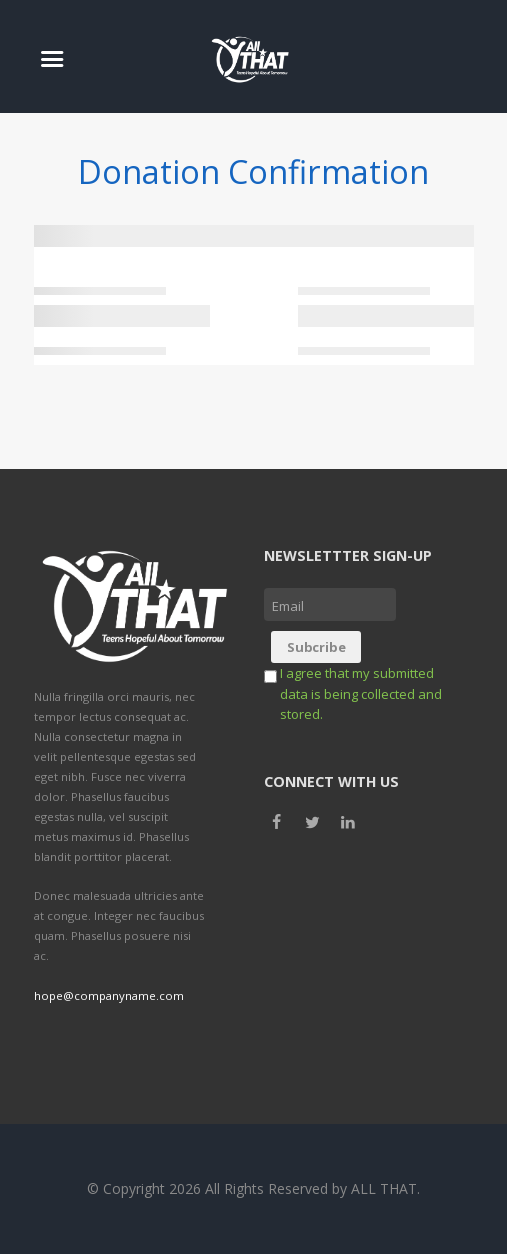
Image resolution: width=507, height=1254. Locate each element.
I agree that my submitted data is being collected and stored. (361, 693)
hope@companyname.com (109, 995)
